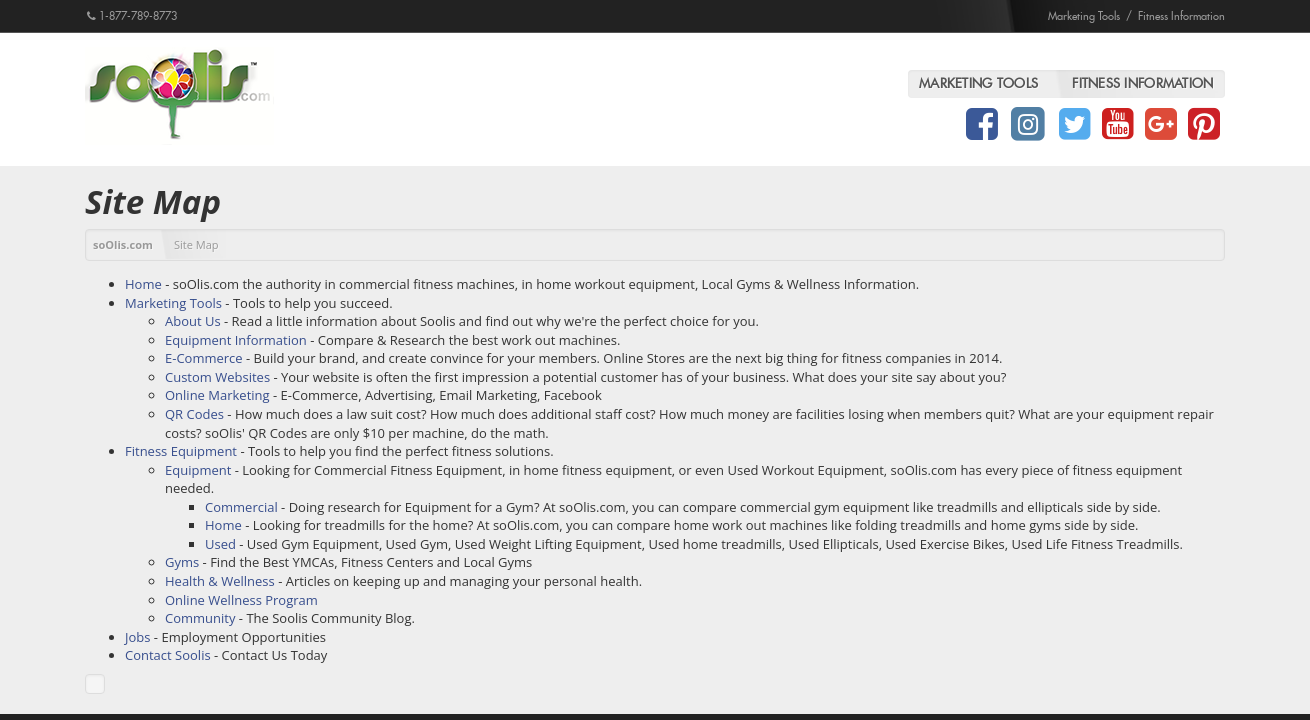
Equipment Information (236, 340)
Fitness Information (1181, 16)
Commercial (241, 507)
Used (220, 544)
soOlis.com (123, 244)
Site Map (196, 244)
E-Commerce (204, 358)
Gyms (182, 562)
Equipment (198, 470)
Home (143, 284)
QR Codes (194, 414)
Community (200, 618)
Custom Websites (217, 377)
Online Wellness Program (241, 600)
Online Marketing (217, 395)
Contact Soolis (168, 655)
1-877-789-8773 (132, 16)
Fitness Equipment (181, 451)
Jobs (137, 637)
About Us (193, 321)
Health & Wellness (220, 581)
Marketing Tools (1084, 16)
